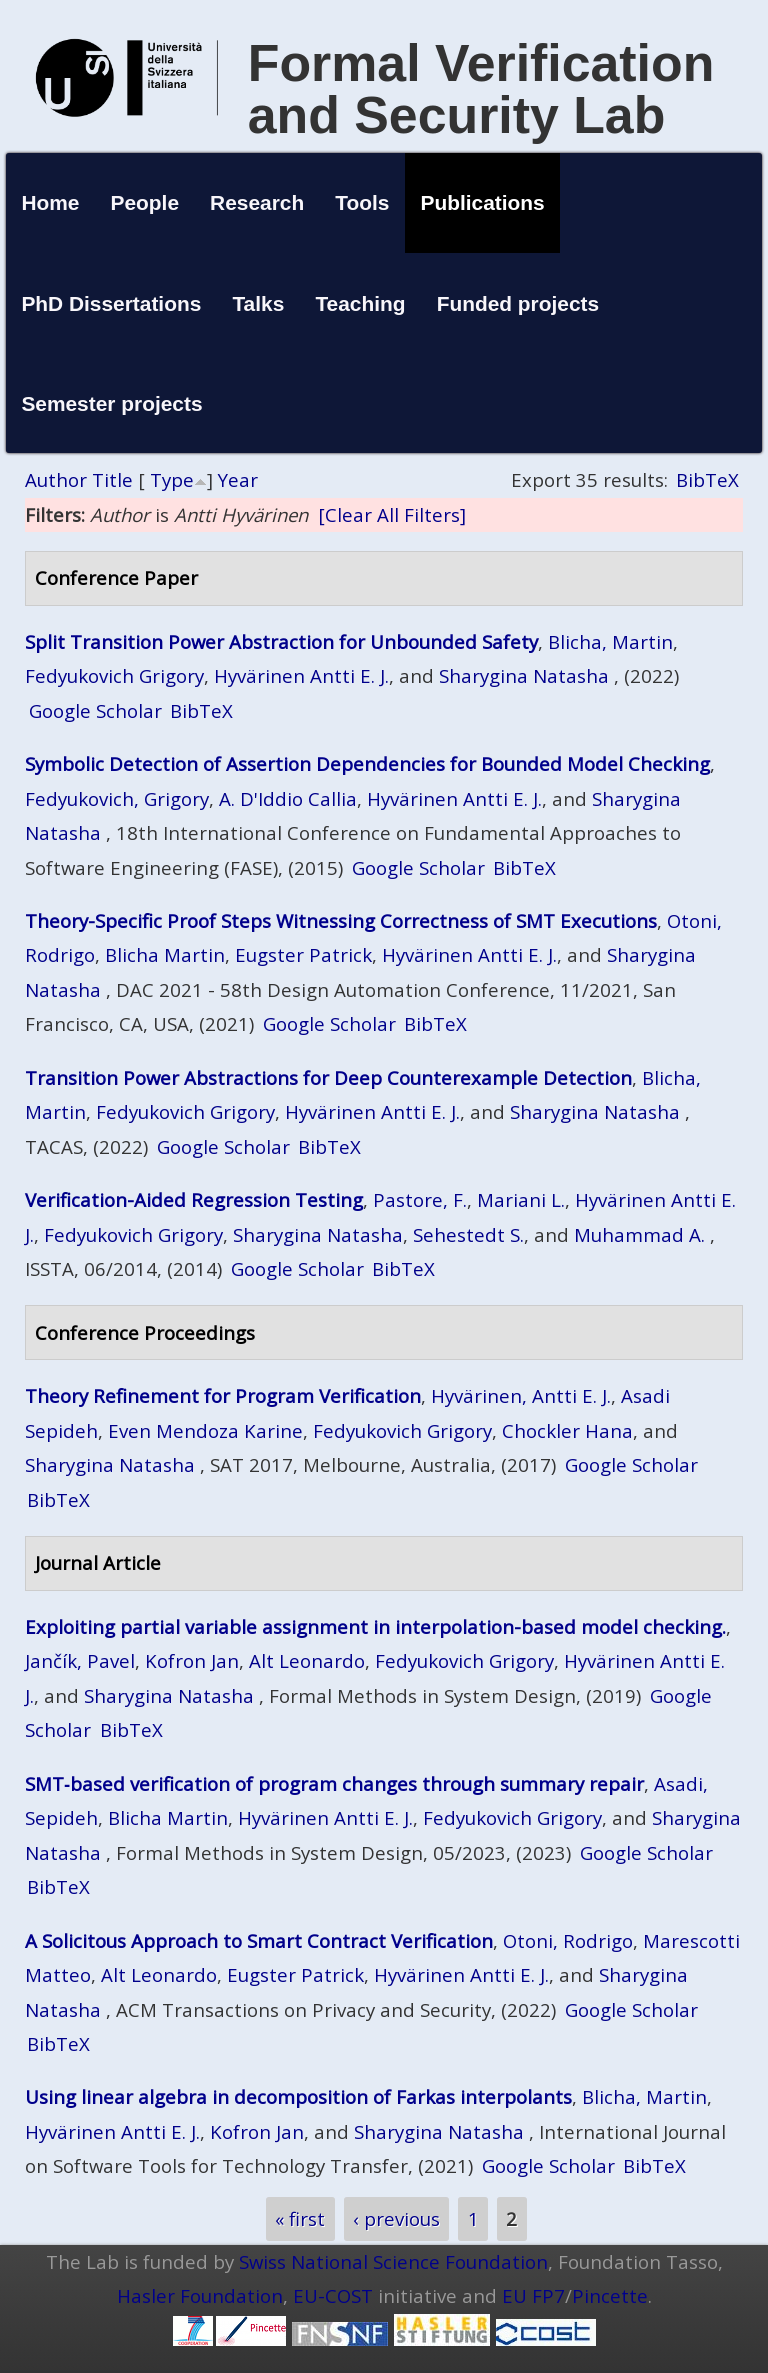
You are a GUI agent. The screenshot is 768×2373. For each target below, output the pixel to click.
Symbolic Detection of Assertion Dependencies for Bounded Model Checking (367, 763)
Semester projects (111, 403)
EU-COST (333, 2295)
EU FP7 (533, 2295)
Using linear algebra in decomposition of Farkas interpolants (298, 2096)
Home (50, 202)
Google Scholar (95, 710)
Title (112, 479)
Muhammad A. (639, 1234)
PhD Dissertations (111, 303)
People (145, 202)
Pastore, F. (420, 1199)
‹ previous (396, 2219)
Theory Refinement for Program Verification (223, 1395)
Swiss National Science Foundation (393, 2261)
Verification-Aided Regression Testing (194, 1199)
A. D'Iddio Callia (288, 798)
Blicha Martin (165, 954)
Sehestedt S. (468, 1234)
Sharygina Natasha (524, 675)
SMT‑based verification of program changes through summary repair (334, 1783)
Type (172, 479)
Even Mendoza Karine (205, 1430)
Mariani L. (521, 1199)
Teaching (360, 303)
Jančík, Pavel (80, 1660)
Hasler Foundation (200, 2295)
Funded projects (518, 303)
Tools (362, 202)
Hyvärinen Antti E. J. (301, 675)
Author (56, 479)
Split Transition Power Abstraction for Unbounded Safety (281, 641)
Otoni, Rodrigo (568, 1940)
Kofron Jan (192, 1660)
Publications (483, 202)
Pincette (610, 2295)
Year (238, 479)
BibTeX (707, 479)
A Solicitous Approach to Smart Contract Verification (259, 1940)
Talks (258, 303)
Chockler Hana (567, 1430)
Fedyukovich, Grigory (117, 798)
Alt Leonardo (307, 1660)
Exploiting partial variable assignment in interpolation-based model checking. (375, 1626)
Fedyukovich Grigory (114, 675)
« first (300, 2219)
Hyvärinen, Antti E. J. (521, 1395)
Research (257, 202)
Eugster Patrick (303, 954)
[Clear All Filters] (392, 514)
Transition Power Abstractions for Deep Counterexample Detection (328, 1077)
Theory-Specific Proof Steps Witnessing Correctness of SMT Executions (341, 920)
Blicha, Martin (610, 641)
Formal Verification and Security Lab (481, 89)
